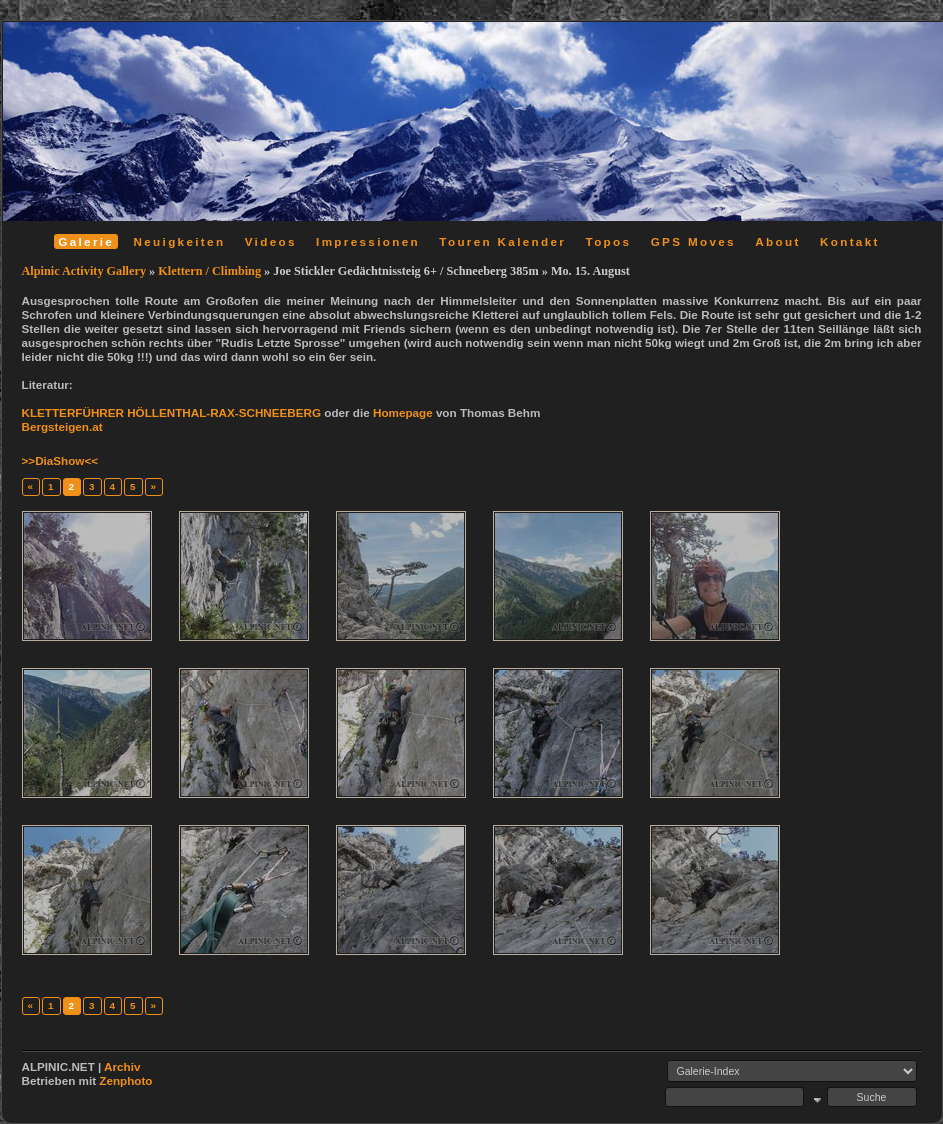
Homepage (403, 412)
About (777, 241)
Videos (271, 241)
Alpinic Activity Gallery (84, 271)
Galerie (86, 241)
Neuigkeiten (180, 241)
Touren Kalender (502, 241)
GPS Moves (693, 241)
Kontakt (850, 241)
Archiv (122, 1066)
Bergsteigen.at (62, 426)
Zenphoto (125, 1080)
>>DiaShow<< (60, 460)
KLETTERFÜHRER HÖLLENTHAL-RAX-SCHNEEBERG (172, 412)
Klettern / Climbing (209, 271)
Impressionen (368, 241)
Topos (609, 241)
